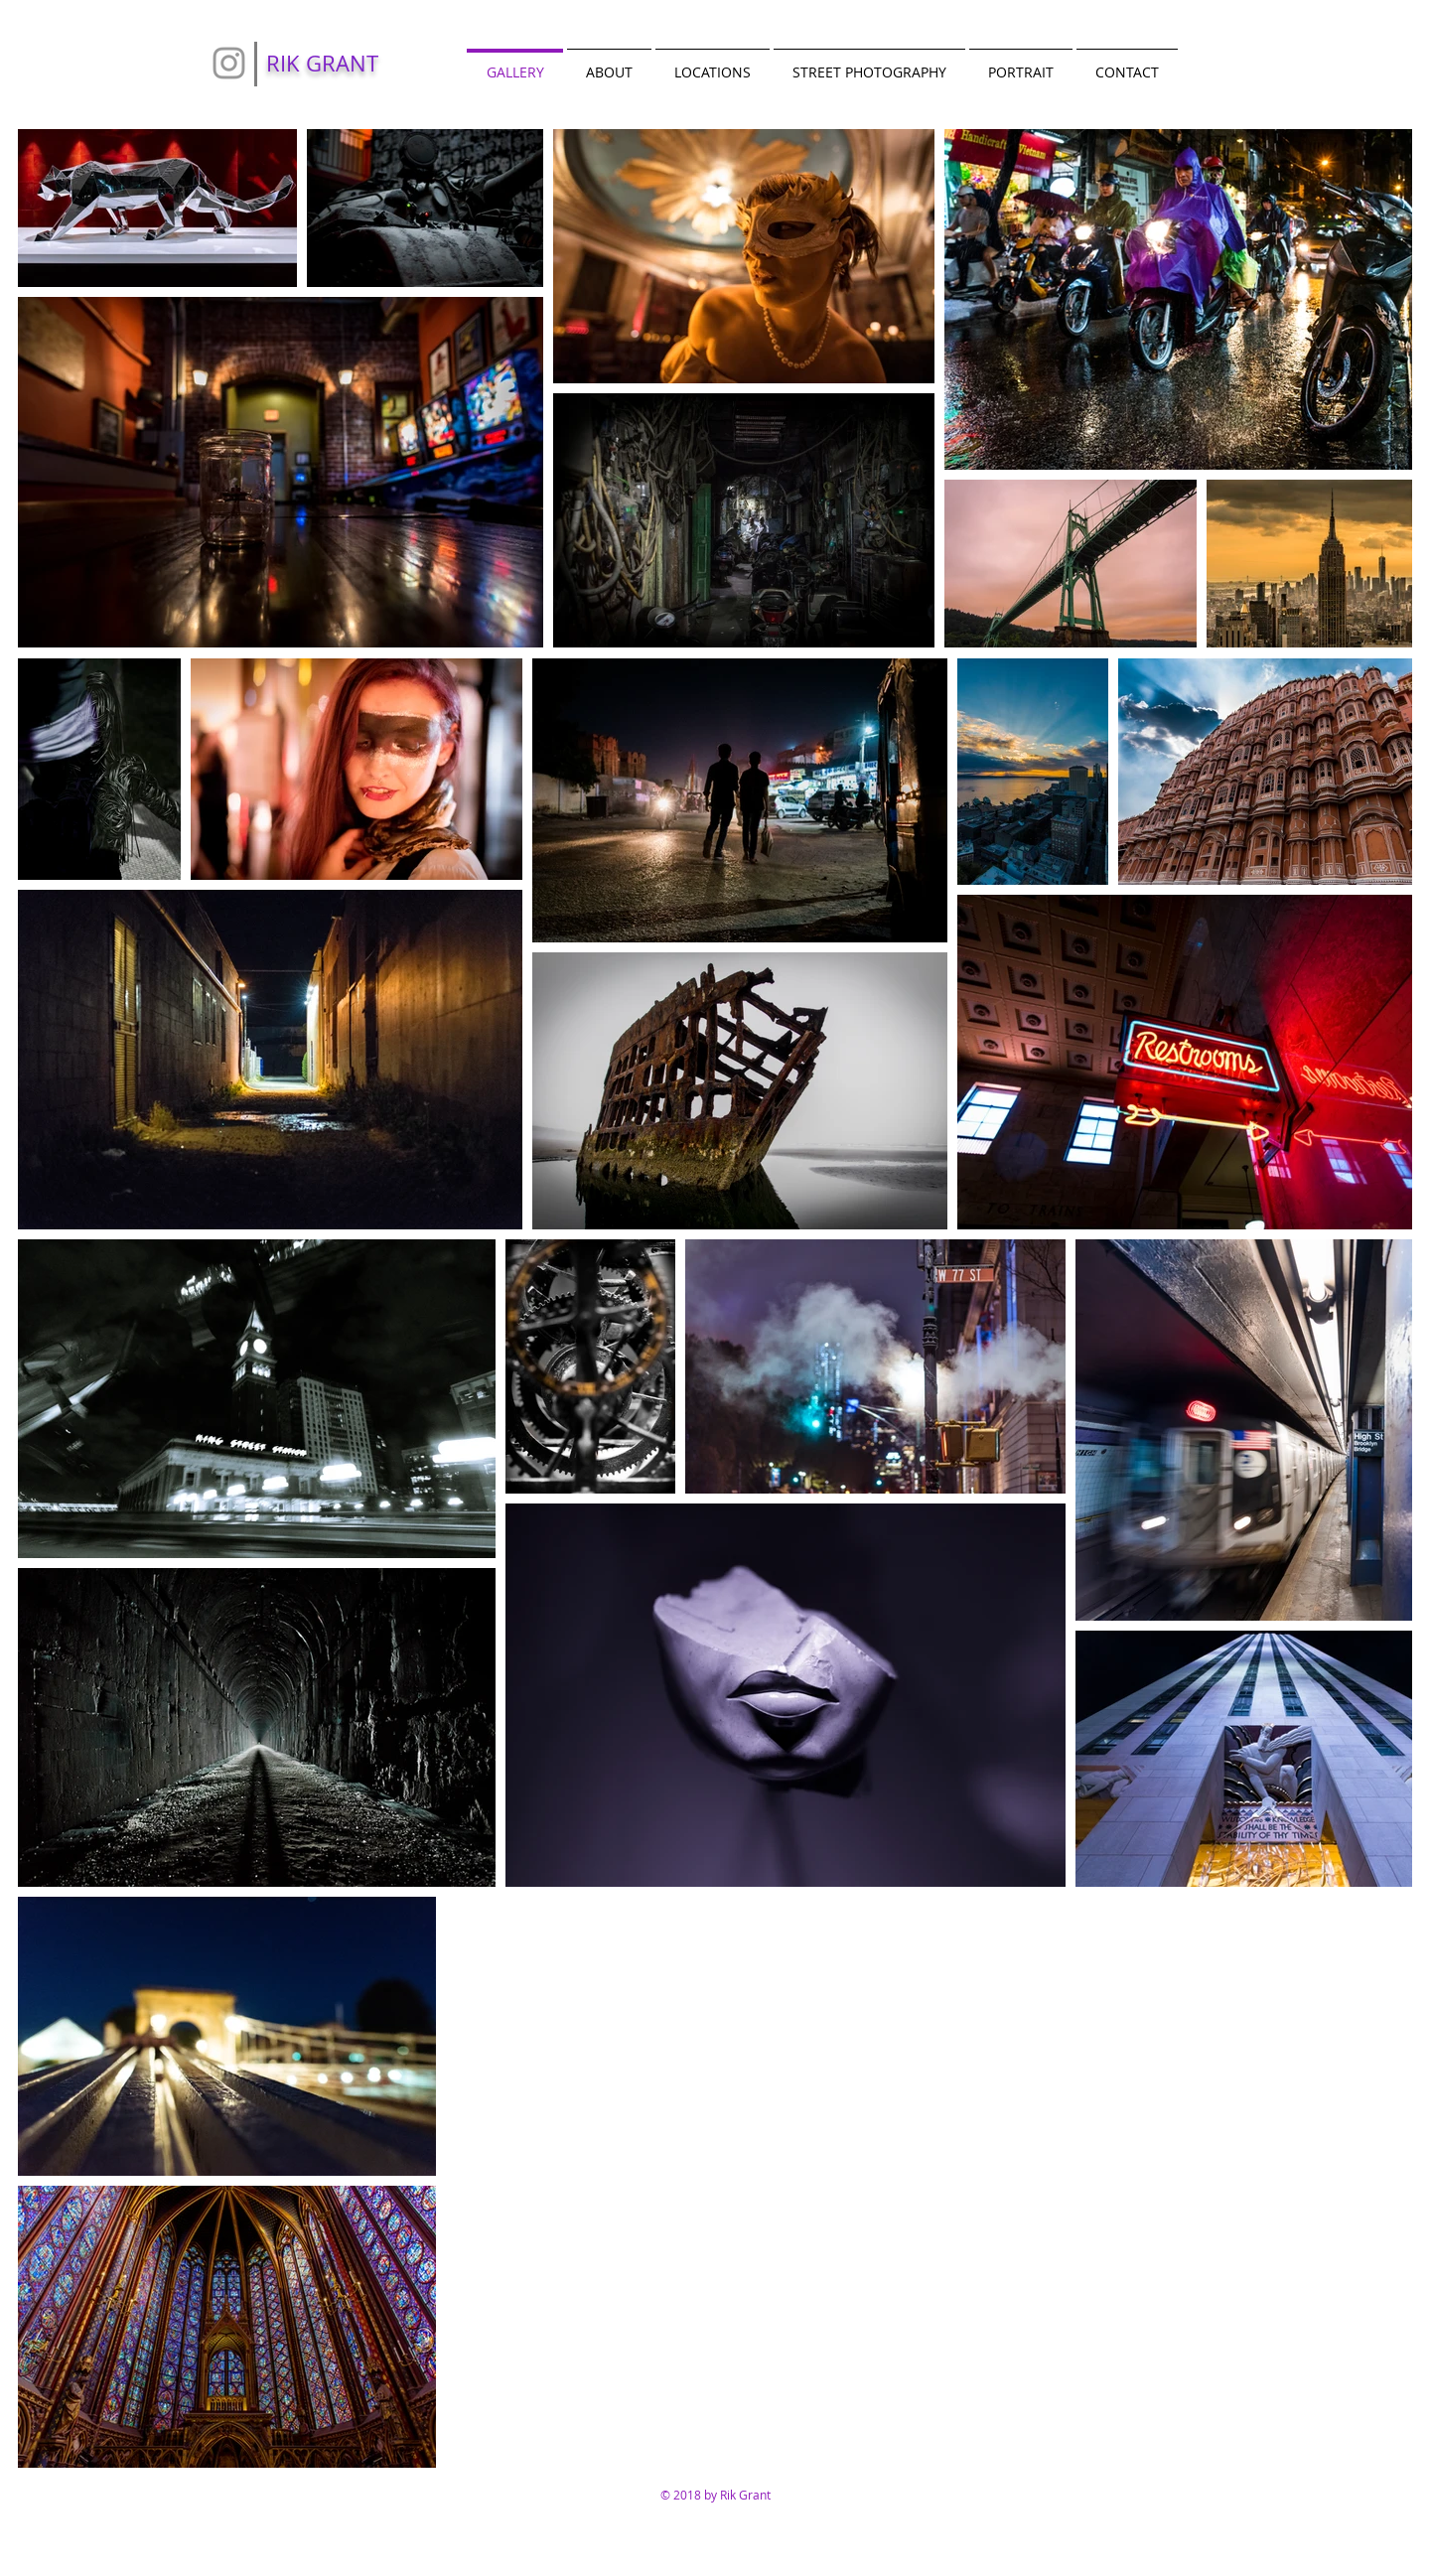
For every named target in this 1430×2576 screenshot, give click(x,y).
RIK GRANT (322, 63)
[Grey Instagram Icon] (229, 63)
